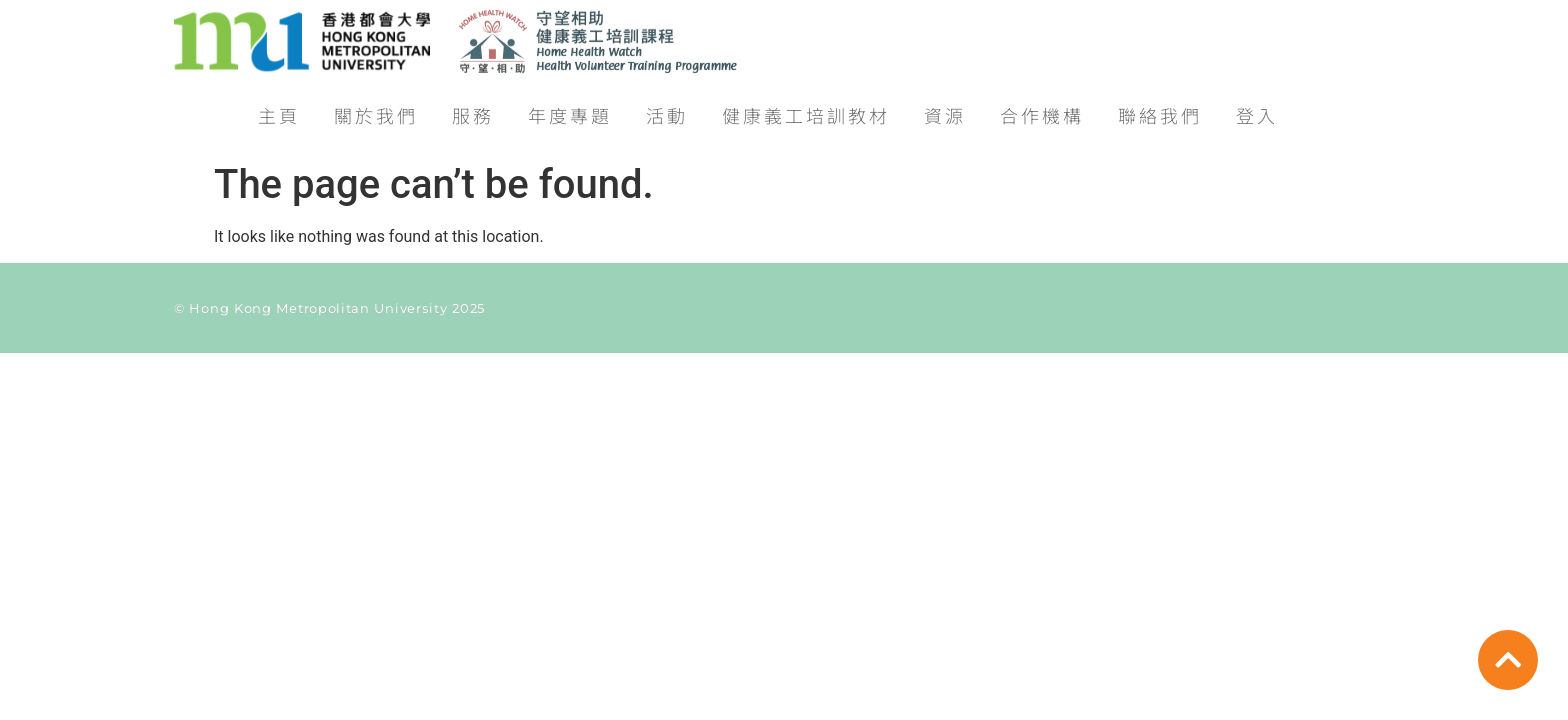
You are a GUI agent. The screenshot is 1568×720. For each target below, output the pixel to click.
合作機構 (1042, 109)
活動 (667, 109)
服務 (473, 109)
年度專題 (570, 109)
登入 (1257, 109)
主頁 (279, 109)
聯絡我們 (1160, 109)
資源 (945, 109)
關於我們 (376, 109)
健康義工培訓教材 (806, 109)
